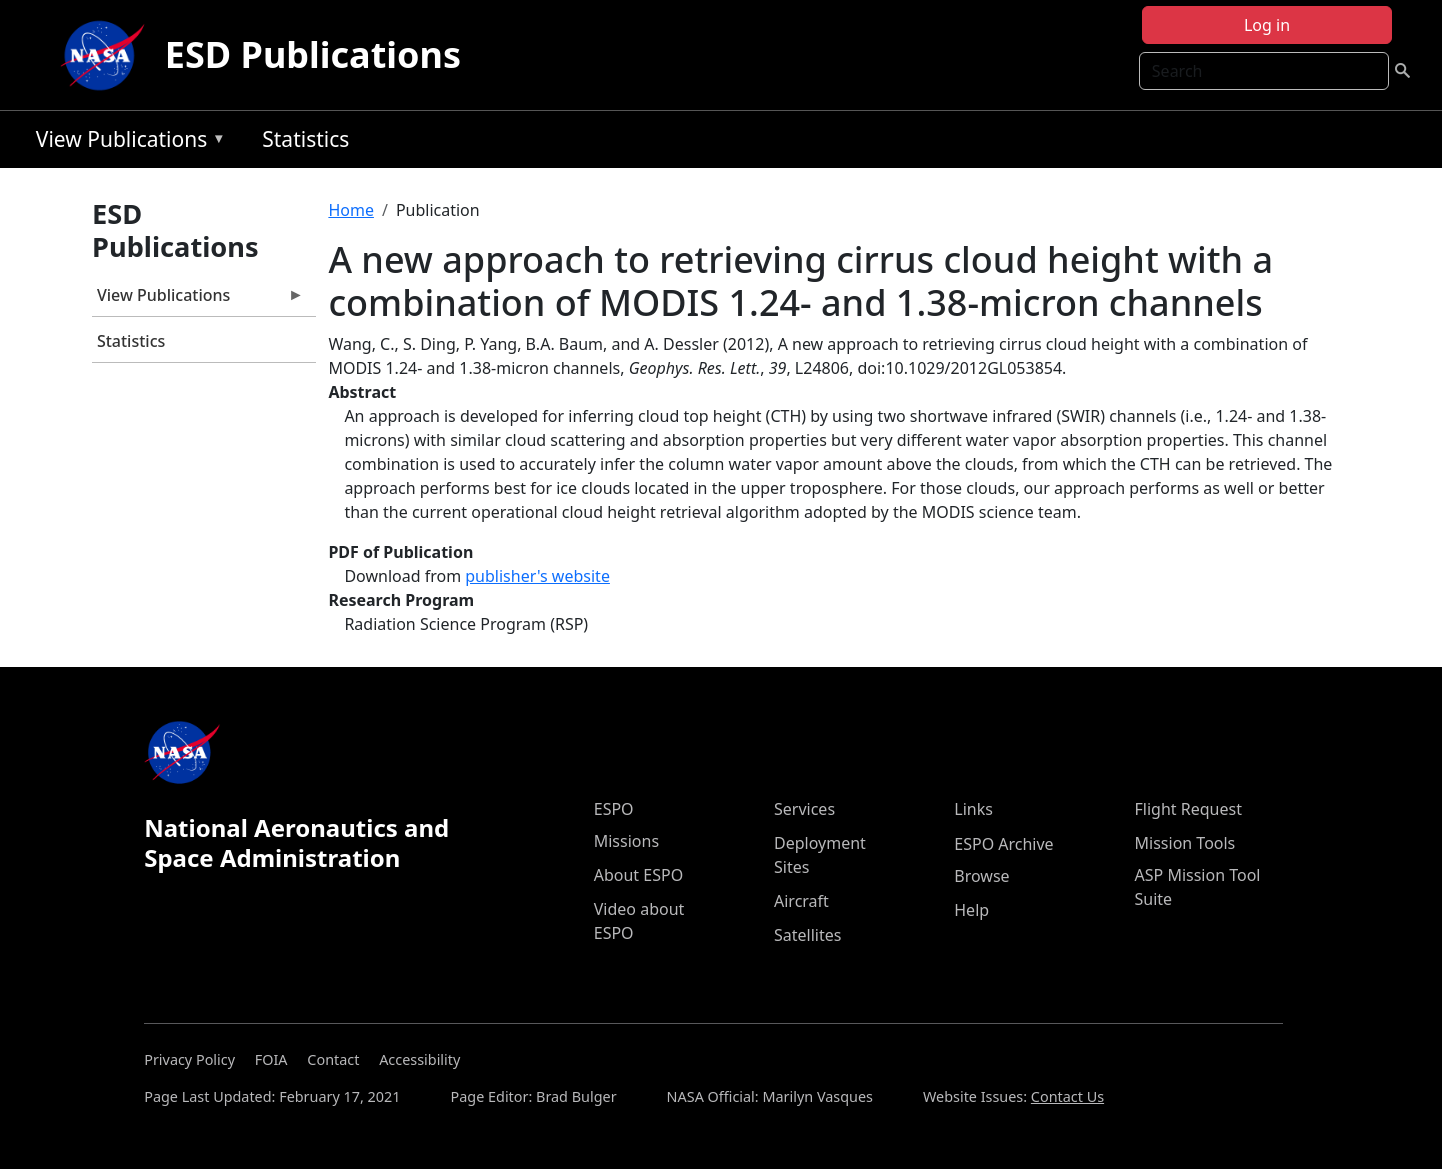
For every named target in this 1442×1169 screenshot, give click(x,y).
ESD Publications (313, 54)
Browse (981, 876)
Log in (1267, 25)
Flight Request (1188, 809)
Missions (626, 841)
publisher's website (537, 576)
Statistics (305, 139)
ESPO (614, 809)
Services (804, 809)
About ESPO (638, 875)
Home (351, 210)
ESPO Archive (1003, 844)
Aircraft (801, 901)
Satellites (807, 935)
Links (973, 809)
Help (971, 910)
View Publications (126, 142)
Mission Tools (1185, 843)
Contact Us (1067, 1096)
